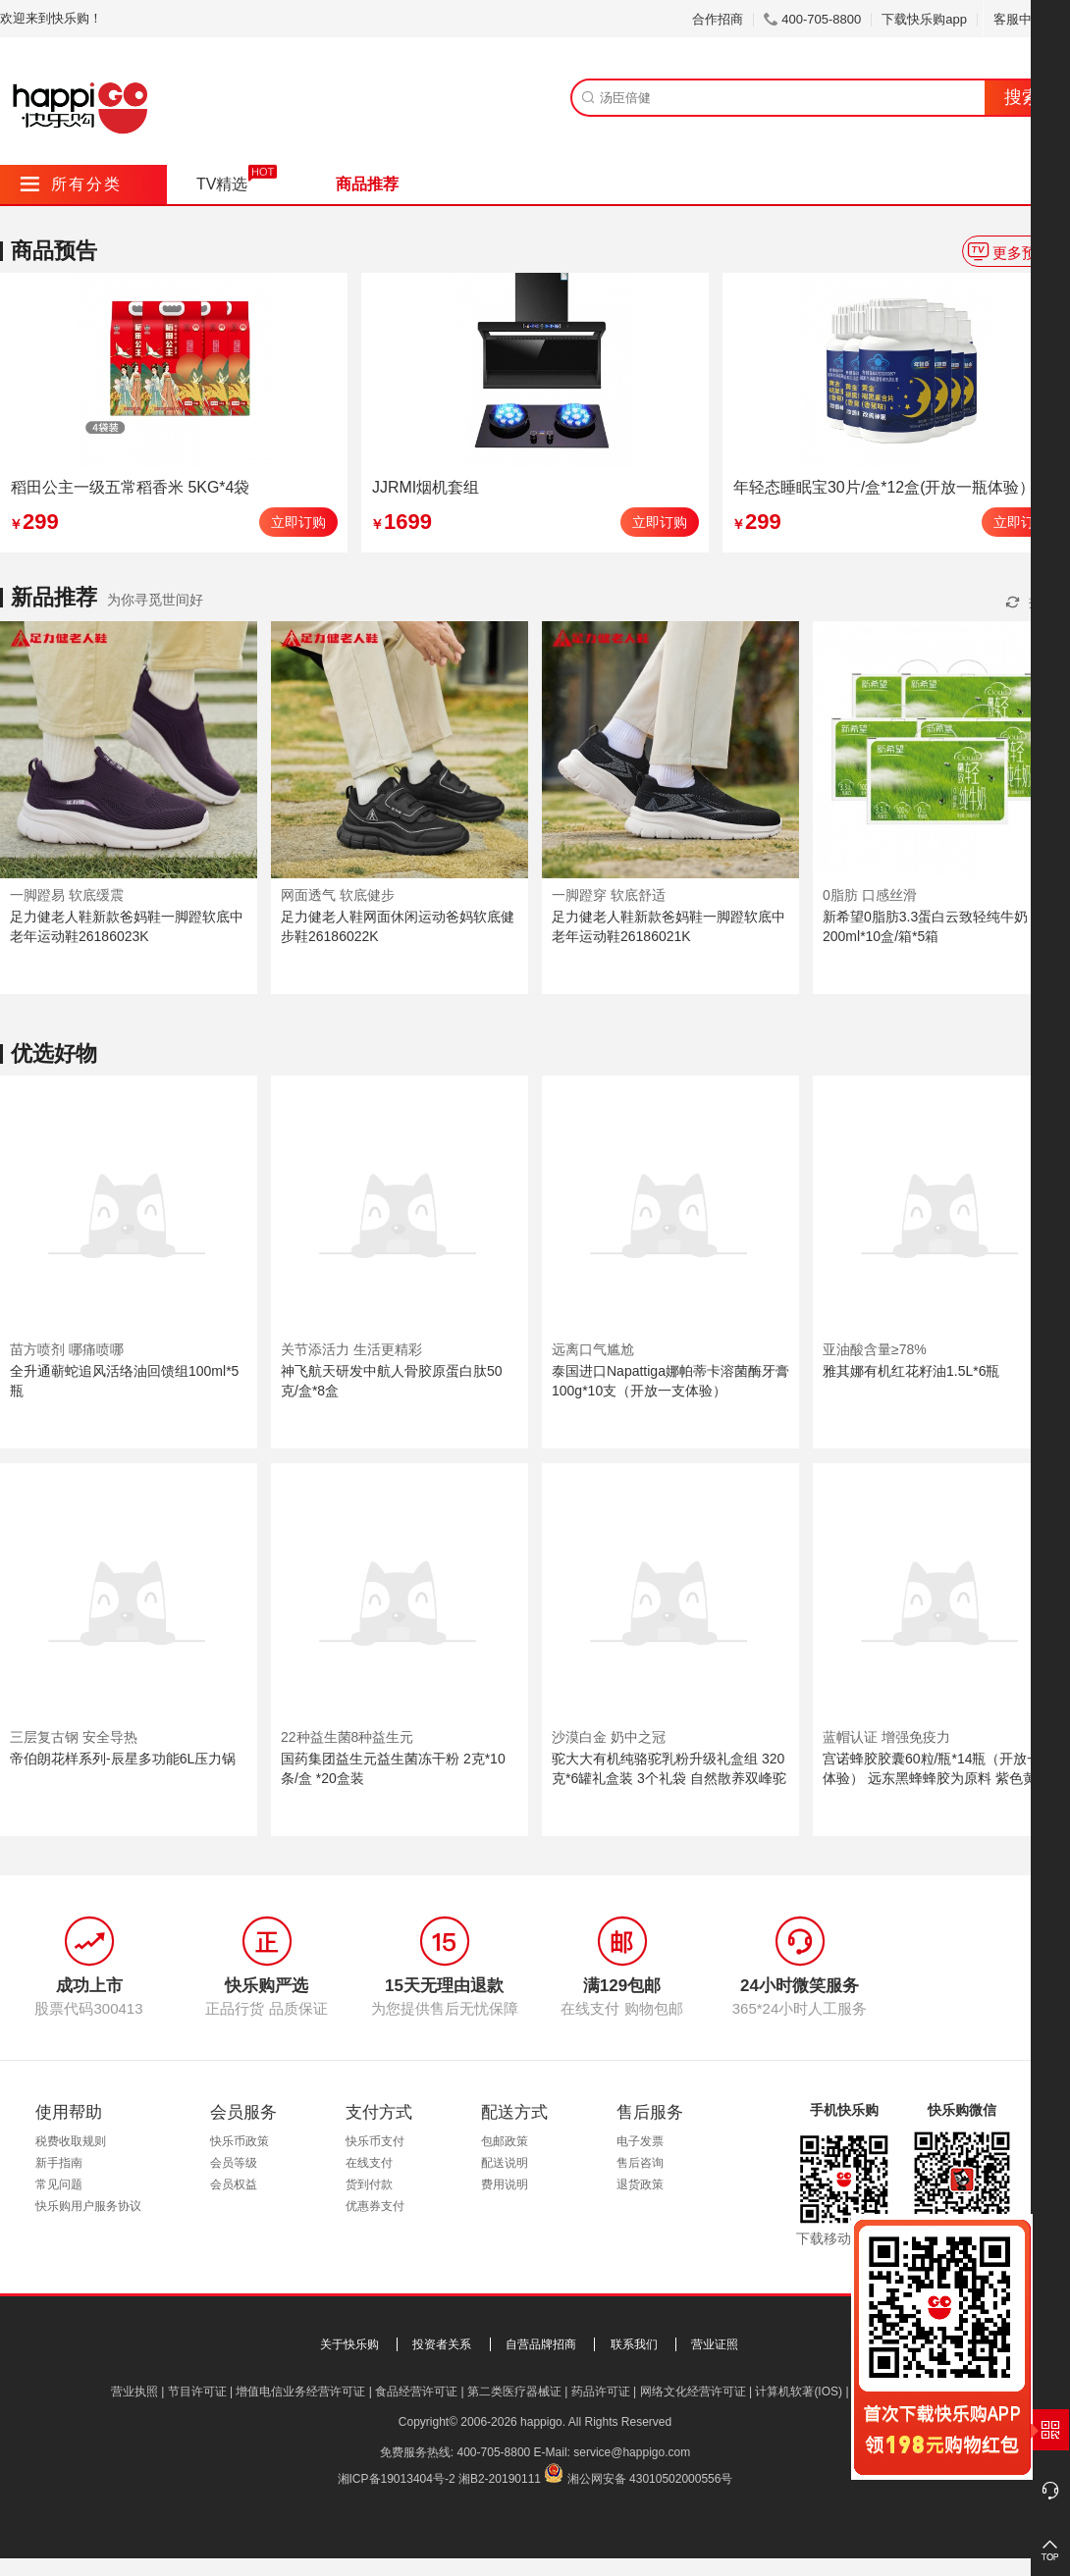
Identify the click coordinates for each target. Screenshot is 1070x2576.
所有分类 (71, 184)
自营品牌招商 (541, 2344)
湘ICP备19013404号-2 (396, 2479)
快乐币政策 (239, 2141)
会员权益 (233, 2184)
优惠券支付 (375, 2206)
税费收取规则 (70, 2141)
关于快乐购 (349, 2344)
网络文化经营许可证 (693, 2391)
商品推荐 (367, 184)
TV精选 (221, 184)
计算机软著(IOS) (798, 2391)
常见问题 (58, 2184)
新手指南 (58, 2163)
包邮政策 (504, 2141)
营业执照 (134, 2391)
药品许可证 (600, 2391)
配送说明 (504, 2163)
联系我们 (634, 2344)
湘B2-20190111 (499, 2479)
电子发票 (640, 2141)
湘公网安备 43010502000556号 (650, 2479)
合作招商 (717, 19)
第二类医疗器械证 (514, 2391)
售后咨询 (640, 2163)
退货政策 (640, 2184)
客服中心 (1026, 19)
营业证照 (714, 2344)
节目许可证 (197, 2391)
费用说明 (504, 2184)
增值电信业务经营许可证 (300, 2391)
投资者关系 (441, 2344)
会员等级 (233, 2163)
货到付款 (369, 2184)
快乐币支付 (375, 2141)
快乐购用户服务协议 (88, 2206)
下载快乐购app (924, 19)
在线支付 (369, 2163)
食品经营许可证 (416, 2391)
